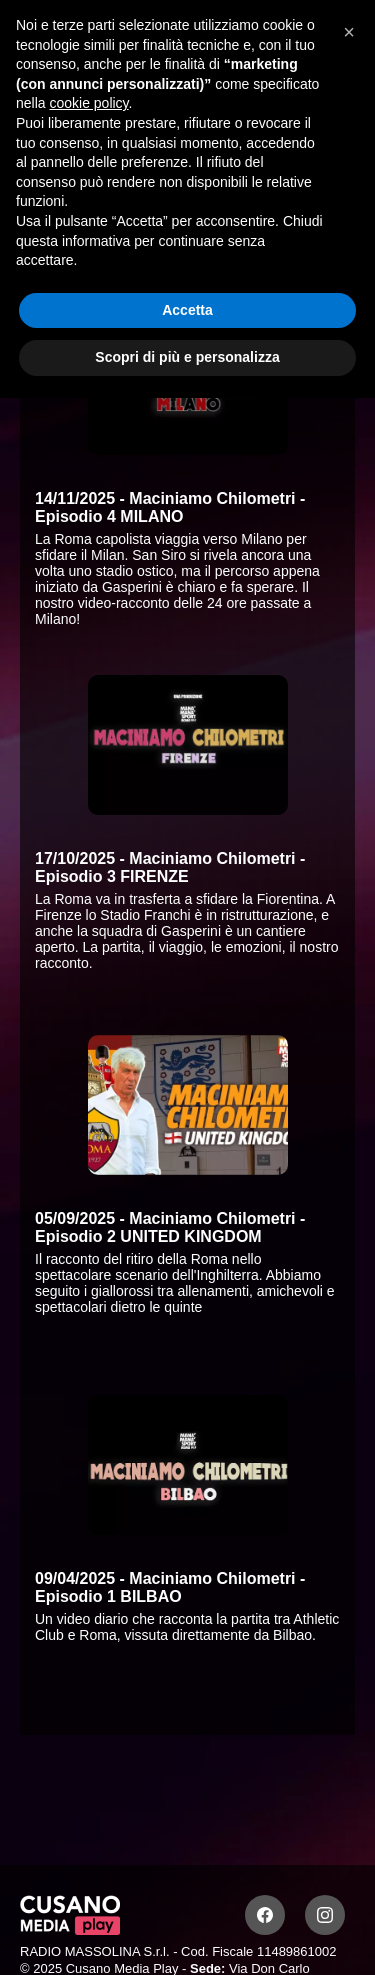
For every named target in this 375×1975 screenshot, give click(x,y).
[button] (349, 32)
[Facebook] (265, 1915)
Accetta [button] (187, 310)
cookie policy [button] (88, 103)
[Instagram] (325, 1915)
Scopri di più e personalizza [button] (187, 357)
